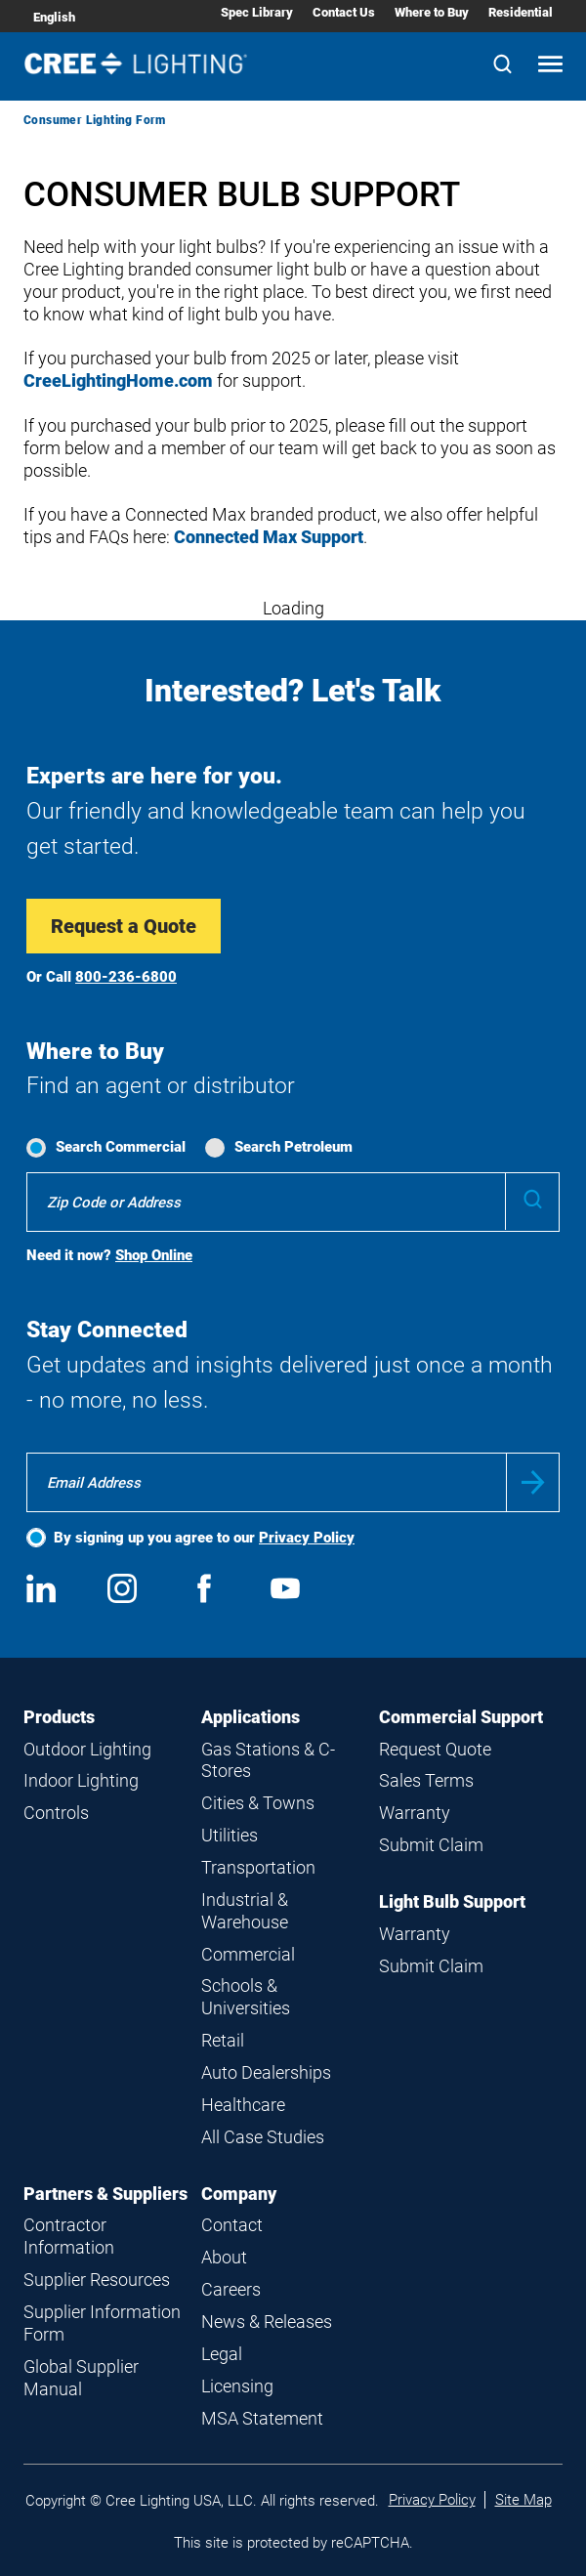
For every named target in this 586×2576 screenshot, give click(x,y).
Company (238, 2193)
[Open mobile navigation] (550, 66)
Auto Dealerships (266, 2072)
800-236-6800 (126, 977)
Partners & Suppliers (105, 2193)
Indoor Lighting (81, 1780)
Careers (231, 2289)
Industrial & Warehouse (244, 1910)
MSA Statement (262, 2418)
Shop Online (153, 1255)
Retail (222, 2040)
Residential (520, 12)
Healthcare (243, 2104)
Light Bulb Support (452, 1901)
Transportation (258, 1867)
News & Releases (266, 2321)
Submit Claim (431, 1845)
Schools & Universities (245, 1996)
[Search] (502, 66)
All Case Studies (262, 2137)
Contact (232, 2225)
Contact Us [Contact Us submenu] (344, 12)
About (224, 2257)
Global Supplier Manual (81, 2377)
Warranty (414, 1812)
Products (59, 1717)
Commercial (248, 1954)
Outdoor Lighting (87, 1749)
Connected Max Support (268, 537)
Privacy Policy (307, 1537)
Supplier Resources (96, 2279)
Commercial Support (461, 1717)
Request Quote (435, 1749)
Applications (250, 1717)
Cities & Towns (257, 1803)
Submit (533, 1482)
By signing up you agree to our (204, 1537)
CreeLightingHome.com (118, 380)
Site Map (523, 2500)
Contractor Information (68, 2236)
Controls (56, 1812)
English (54, 17)
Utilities (229, 1835)
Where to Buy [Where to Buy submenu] (432, 12)
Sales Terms (426, 1780)
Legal (221, 2354)
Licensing (237, 2386)
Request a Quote (123, 926)
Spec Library (257, 12)
